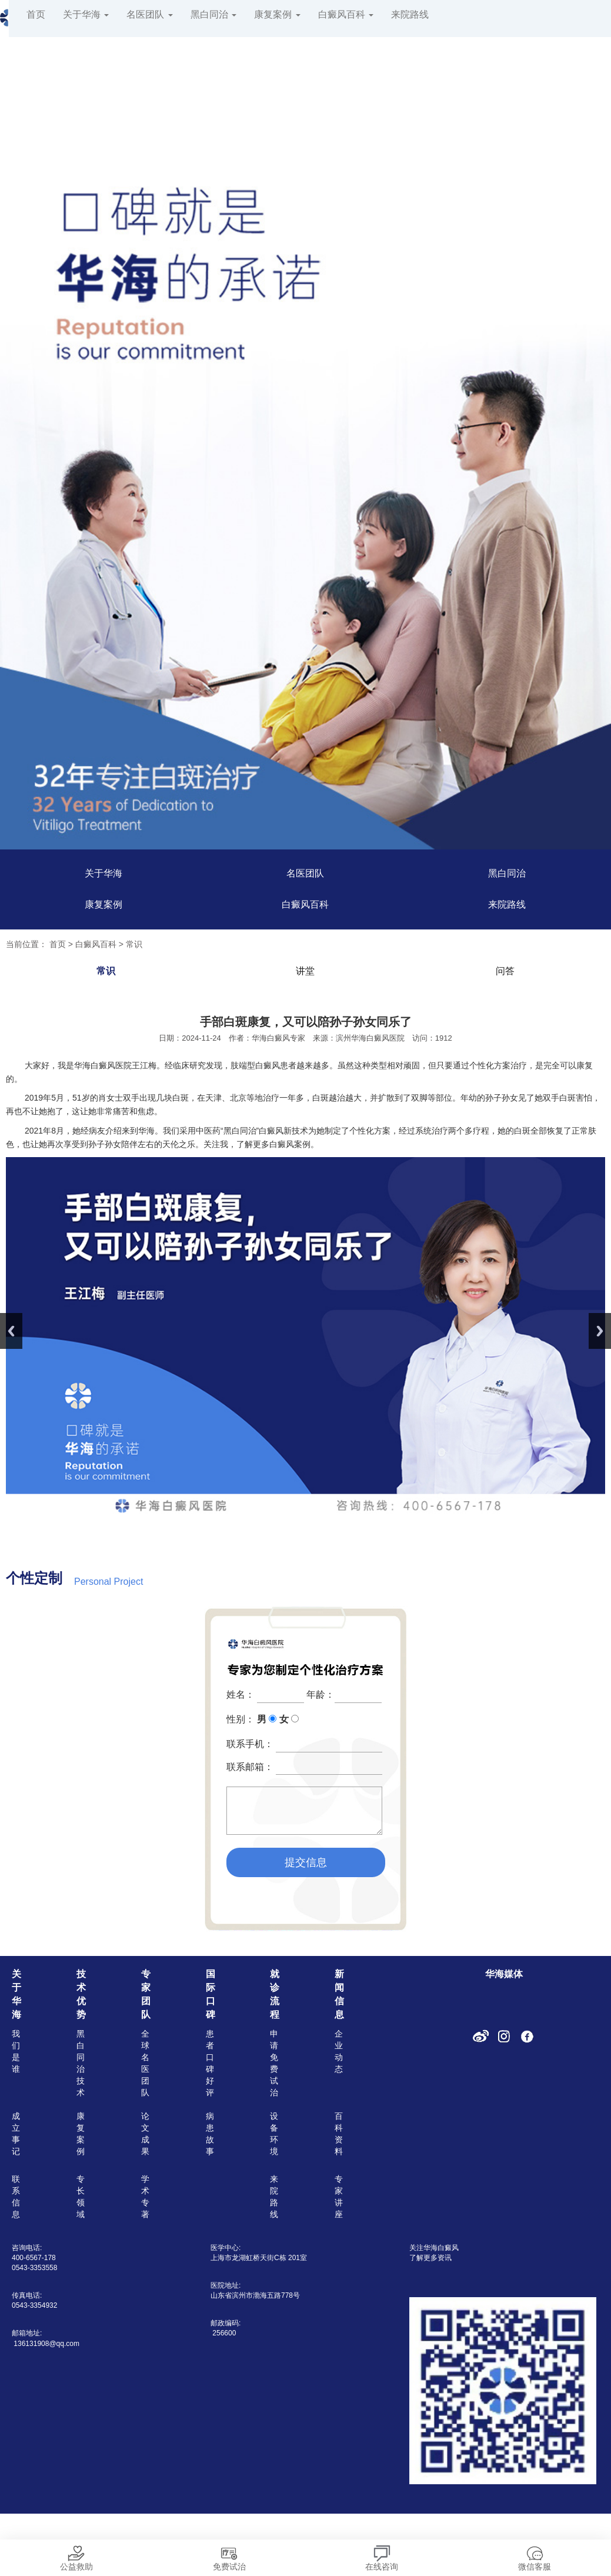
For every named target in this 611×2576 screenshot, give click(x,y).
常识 (134, 944)
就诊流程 (274, 1994)
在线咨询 (381, 2555)
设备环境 (274, 2133)
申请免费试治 (274, 2063)
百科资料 (339, 2133)
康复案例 (277, 14)
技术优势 (81, 1994)
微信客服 (534, 2555)
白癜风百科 (345, 14)
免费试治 (229, 2555)
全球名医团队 (145, 2063)
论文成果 (145, 2133)
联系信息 (16, 2196)
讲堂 (305, 971)
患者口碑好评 (210, 2063)
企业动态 (339, 2051)
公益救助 (76, 2555)
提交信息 (306, 1862)
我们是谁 (16, 2051)
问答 (505, 971)
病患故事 (210, 2133)
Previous (11, 1331)
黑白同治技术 (80, 2063)
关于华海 (86, 14)
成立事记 (16, 2133)
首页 (35, 14)
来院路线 (410, 14)
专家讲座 (339, 2196)
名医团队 (149, 14)
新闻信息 (339, 1994)
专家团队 (146, 1994)
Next (600, 1331)
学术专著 (145, 2196)
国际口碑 (210, 1994)
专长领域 (80, 2196)
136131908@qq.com (46, 2344)
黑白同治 (213, 14)
